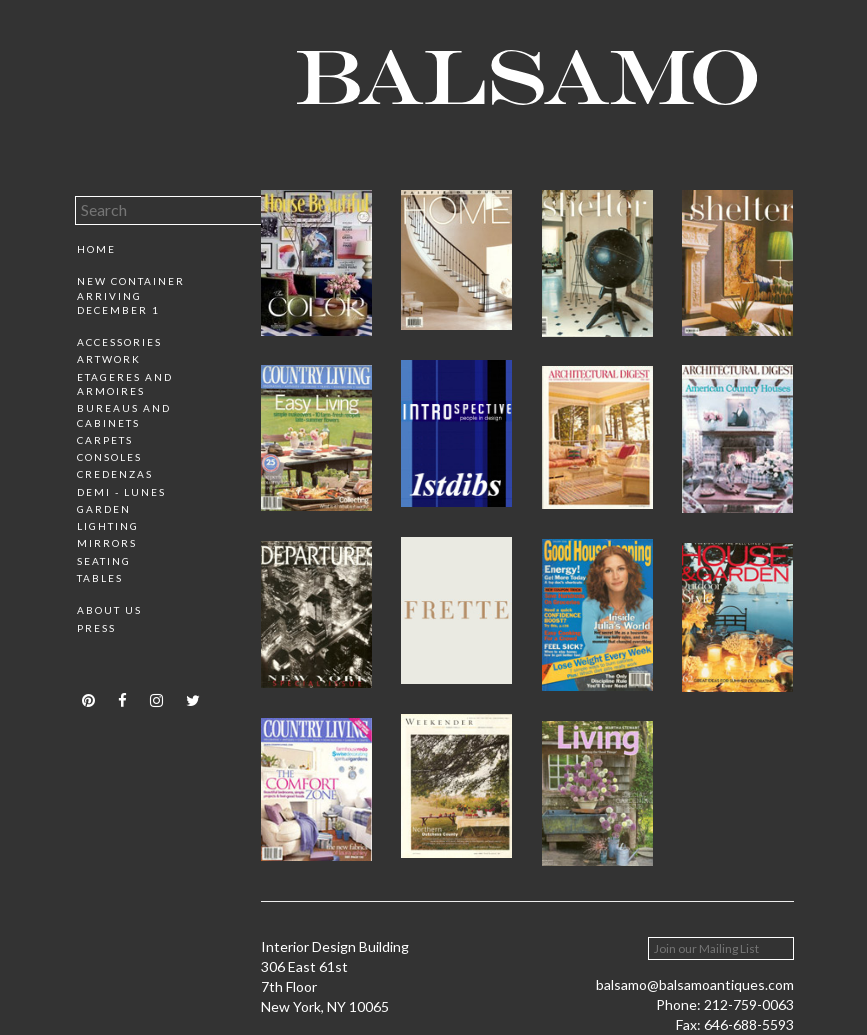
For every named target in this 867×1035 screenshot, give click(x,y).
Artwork (109, 359)
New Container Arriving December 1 (131, 295)
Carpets (105, 440)
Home (96, 249)
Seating (104, 561)
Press (96, 628)
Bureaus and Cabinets (124, 415)
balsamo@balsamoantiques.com (695, 984)
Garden (104, 509)
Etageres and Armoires (125, 384)
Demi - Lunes (121, 492)
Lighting (108, 526)
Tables (100, 578)
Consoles (109, 457)
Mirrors (107, 543)
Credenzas (115, 474)
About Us (109, 610)
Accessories (119, 342)
